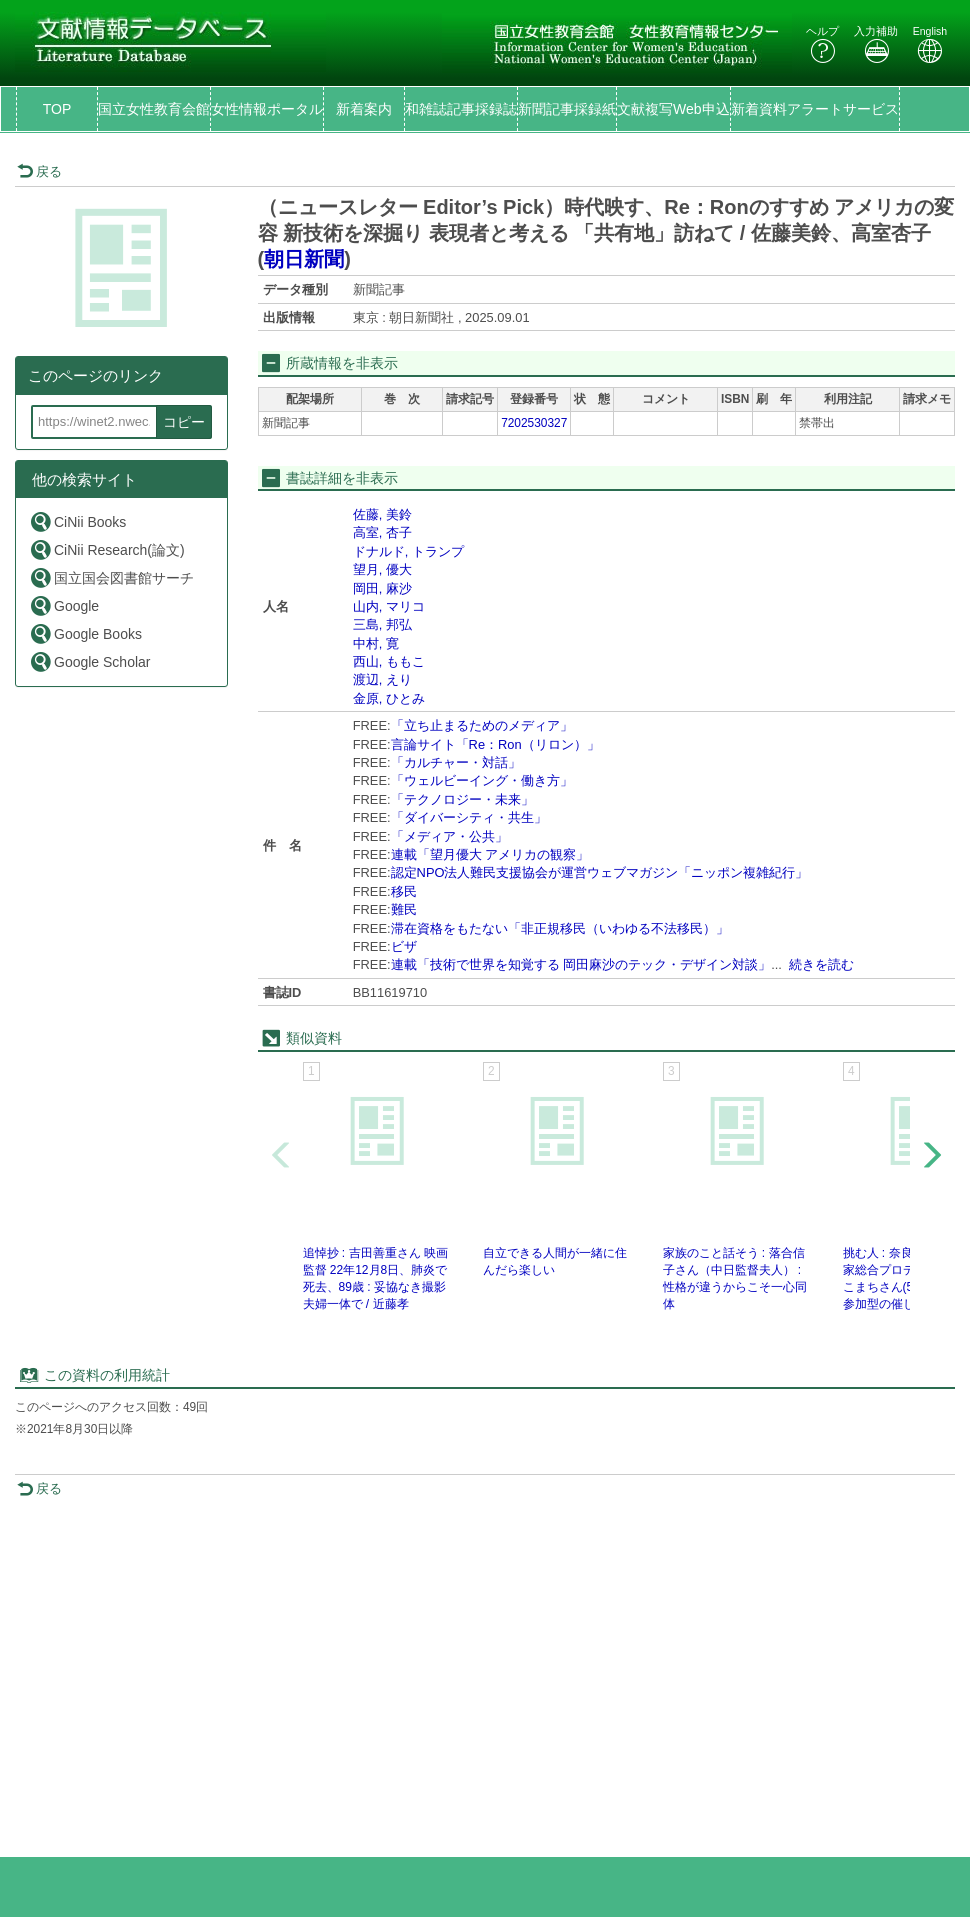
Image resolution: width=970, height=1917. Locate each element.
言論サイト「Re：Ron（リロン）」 (495, 744)
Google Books (85, 633)
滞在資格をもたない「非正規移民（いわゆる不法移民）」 (560, 928)
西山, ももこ (389, 661)
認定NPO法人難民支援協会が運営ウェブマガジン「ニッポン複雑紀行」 (600, 872)
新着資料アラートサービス (815, 109)
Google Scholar (90, 661)
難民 (404, 909)
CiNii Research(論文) (107, 549)
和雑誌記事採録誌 (461, 109)
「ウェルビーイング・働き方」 (482, 780)
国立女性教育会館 (154, 109)
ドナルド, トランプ (408, 551)
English (930, 44)
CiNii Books (77, 521)
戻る (39, 171)
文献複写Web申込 (673, 109)
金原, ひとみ (389, 698)
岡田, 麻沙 (382, 588)
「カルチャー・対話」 (456, 762)
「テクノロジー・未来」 (462, 799)
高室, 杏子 (382, 532)
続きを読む (821, 964)
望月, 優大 (382, 569)
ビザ (404, 946)
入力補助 (876, 44)
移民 (404, 891)
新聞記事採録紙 (567, 109)
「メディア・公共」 (449, 836)
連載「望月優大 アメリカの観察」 (490, 854)
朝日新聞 (304, 259)
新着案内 (364, 109)
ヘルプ (822, 44)
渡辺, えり (382, 679)
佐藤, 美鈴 (382, 514)
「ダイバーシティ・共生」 (469, 817)
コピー (184, 422)
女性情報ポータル (267, 109)
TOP (57, 109)
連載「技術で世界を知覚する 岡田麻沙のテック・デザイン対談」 (581, 964)
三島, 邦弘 (382, 624)
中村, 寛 (376, 643)
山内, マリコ (389, 606)
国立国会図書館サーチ (111, 577)
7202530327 (534, 423)
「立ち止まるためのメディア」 (482, 725)
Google (64, 605)
